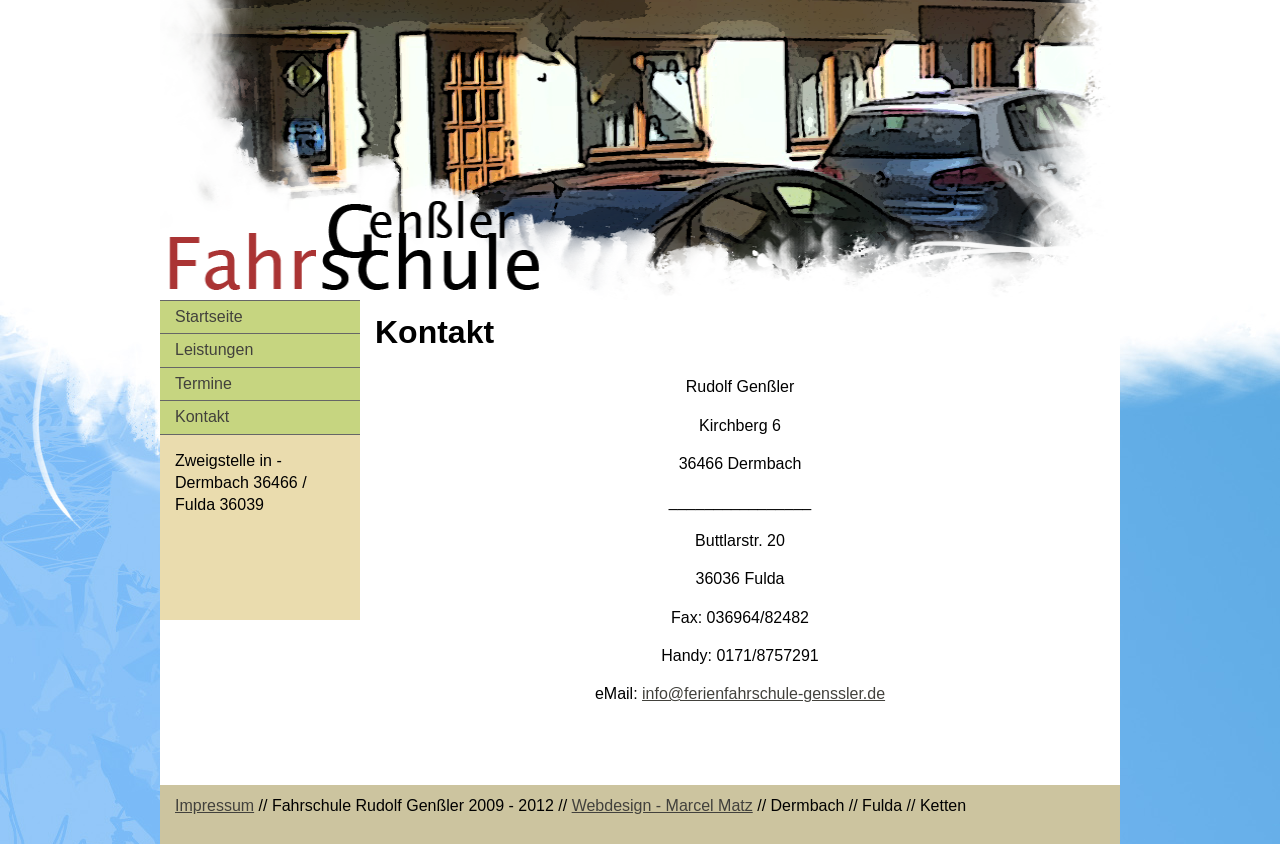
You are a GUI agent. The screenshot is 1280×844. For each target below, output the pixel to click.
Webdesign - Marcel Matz (662, 805)
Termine (203, 383)
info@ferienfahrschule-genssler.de (763, 693)
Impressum (214, 805)
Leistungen (214, 349)
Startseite (209, 316)
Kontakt (202, 416)
